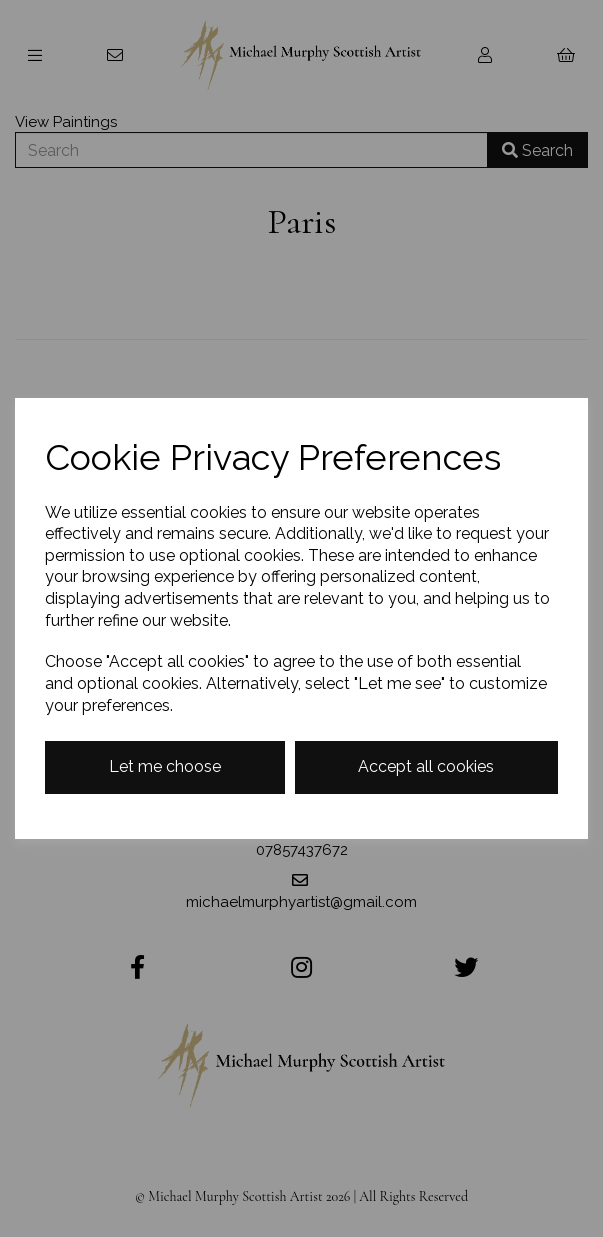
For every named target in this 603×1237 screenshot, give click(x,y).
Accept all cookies (426, 766)
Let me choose (165, 766)
